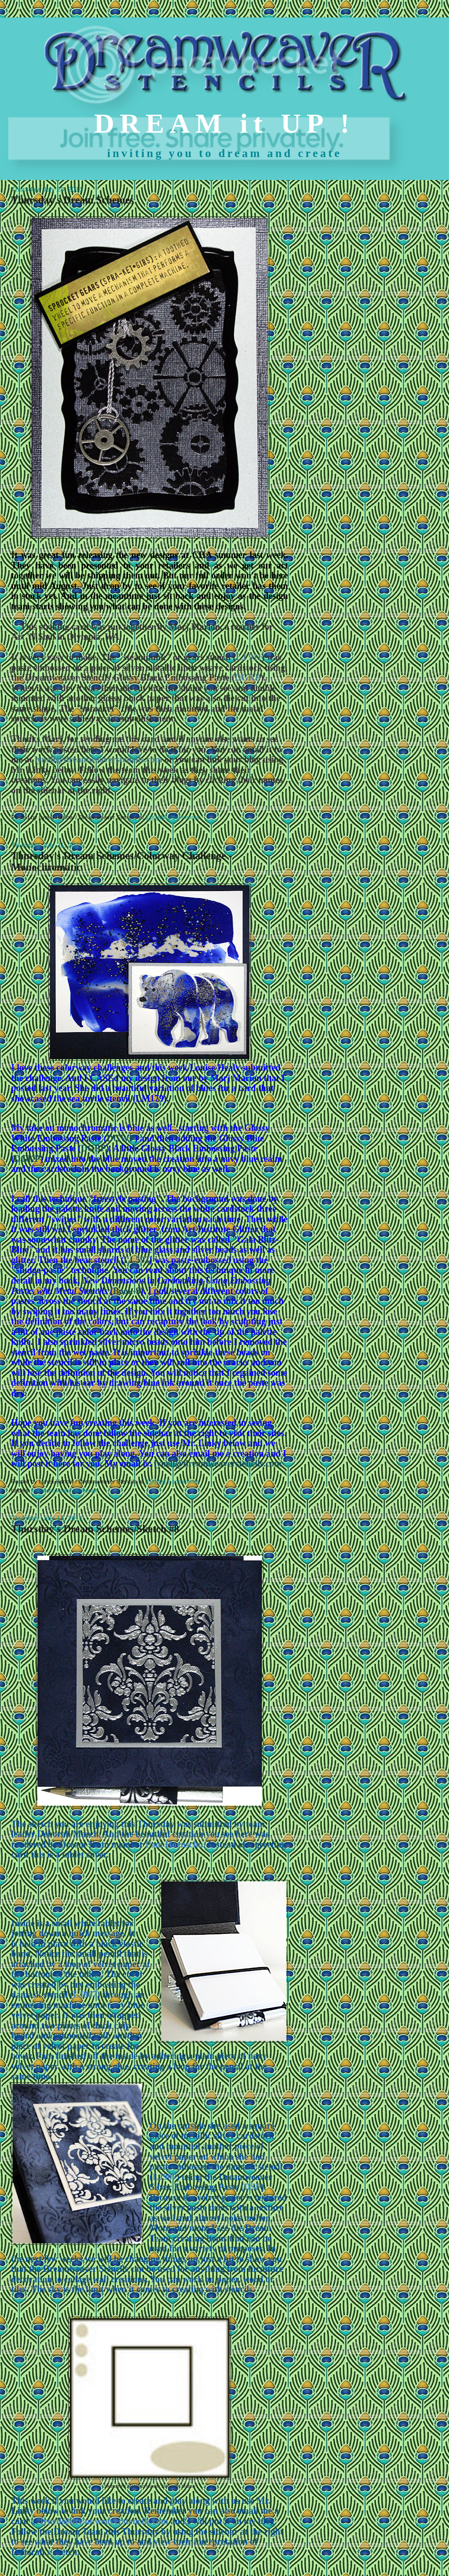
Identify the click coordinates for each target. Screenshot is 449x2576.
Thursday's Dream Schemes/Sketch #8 (95, 1528)
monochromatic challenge (64, 1490)
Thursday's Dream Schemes (72, 199)
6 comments (184, 817)
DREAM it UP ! (224, 123)
